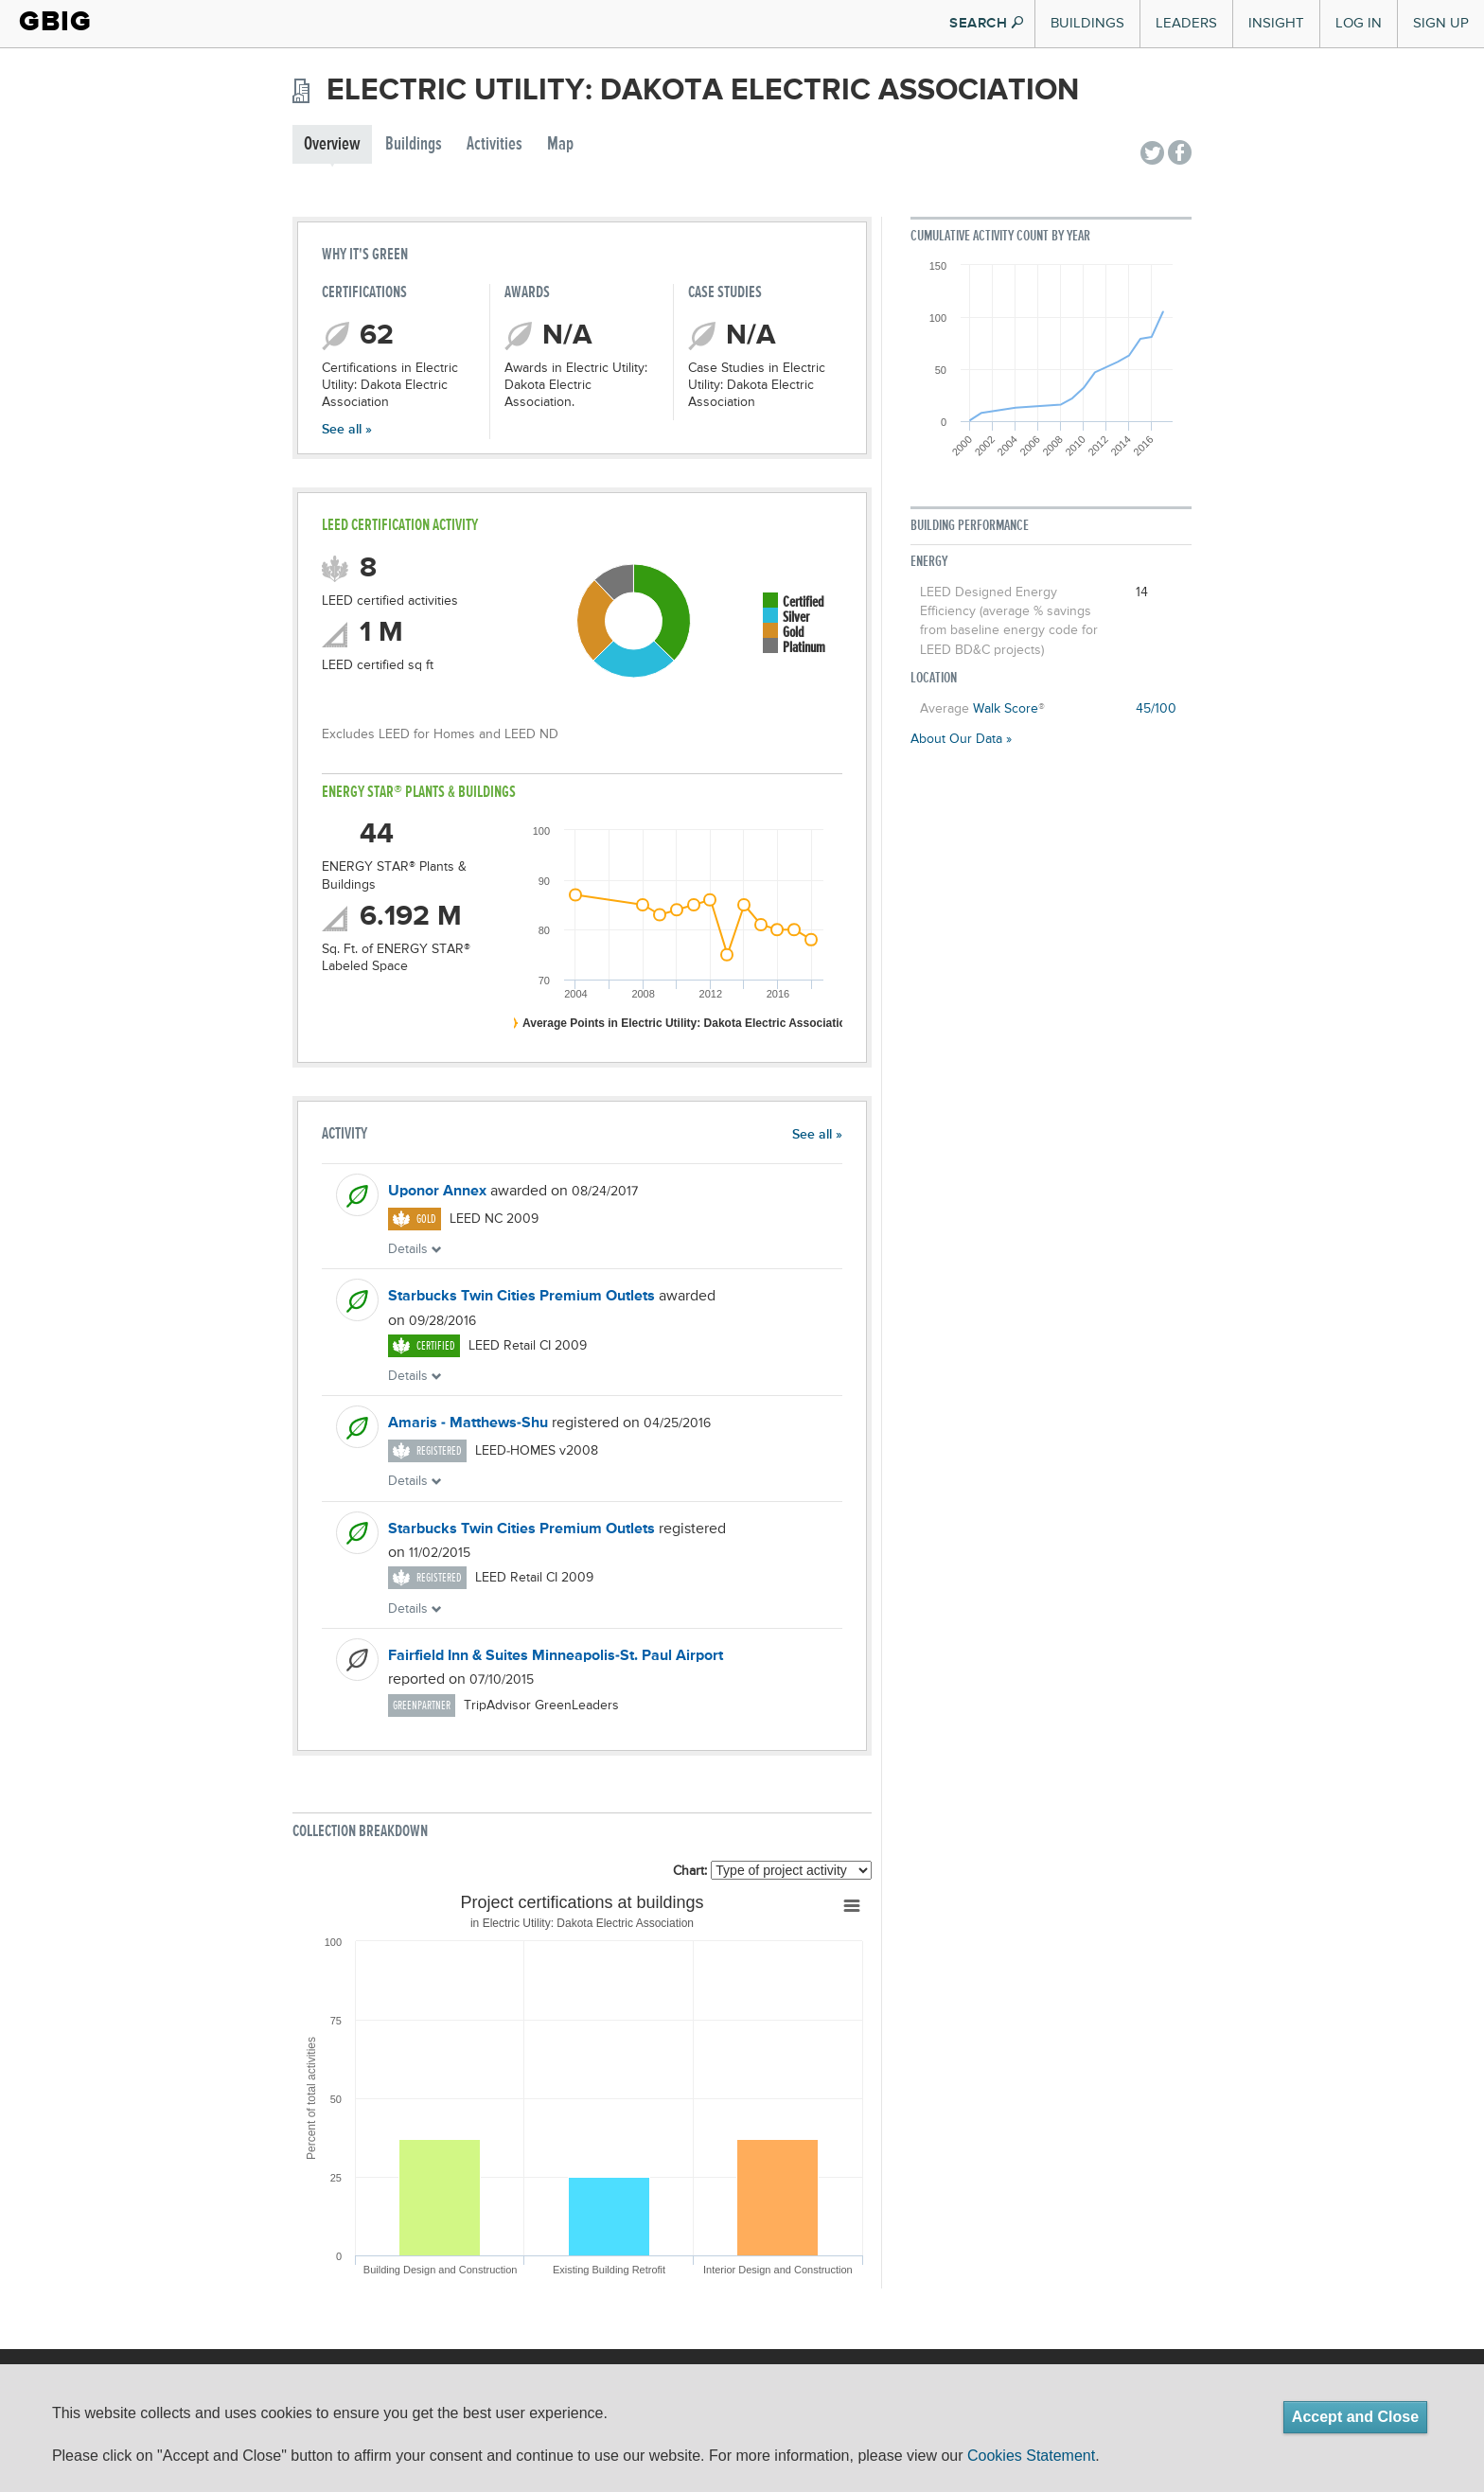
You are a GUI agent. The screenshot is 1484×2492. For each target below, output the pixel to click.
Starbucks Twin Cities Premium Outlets (521, 1296)
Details (415, 1249)
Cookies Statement (1031, 2456)
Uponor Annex (437, 1191)
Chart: (690, 1871)
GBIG (55, 21)
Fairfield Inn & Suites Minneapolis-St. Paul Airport (555, 1656)
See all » (347, 429)
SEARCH (986, 23)
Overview (332, 144)
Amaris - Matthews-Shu (468, 1423)
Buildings (1087, 23)
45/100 (1156, 709)
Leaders (1186, 23)
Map (560, 144)
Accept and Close (1355, 2417)
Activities (494, 144)
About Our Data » (961, 739)
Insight (1276, 23)
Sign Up (1441, 23)
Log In (1358, 23)
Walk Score (1005, 709)
